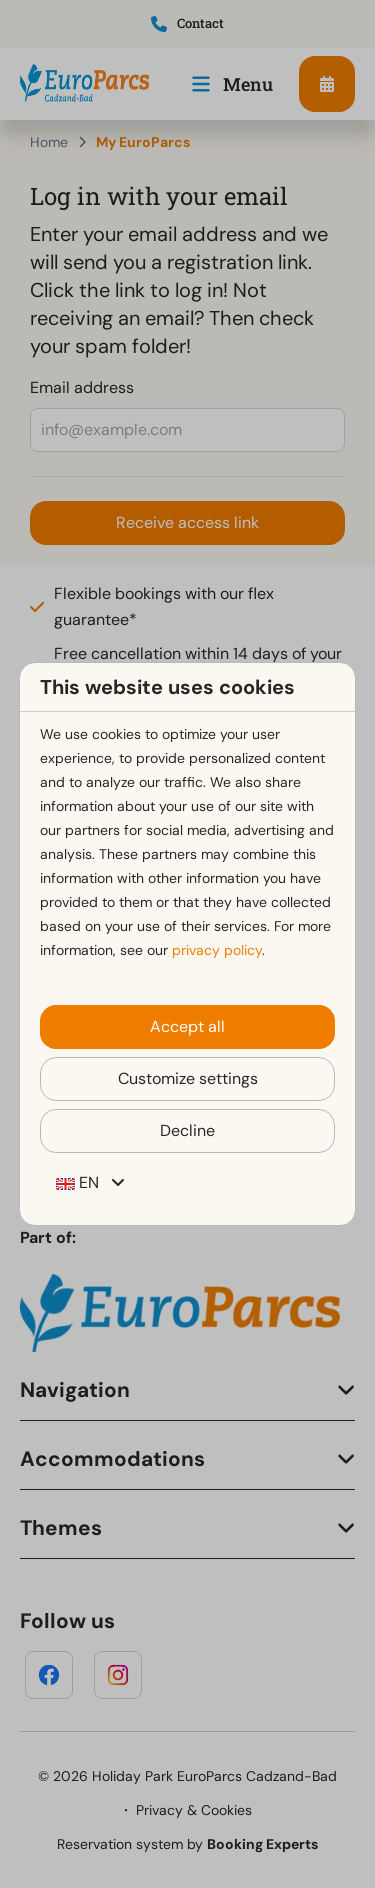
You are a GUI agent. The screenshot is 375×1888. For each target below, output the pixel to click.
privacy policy (217, 950)
